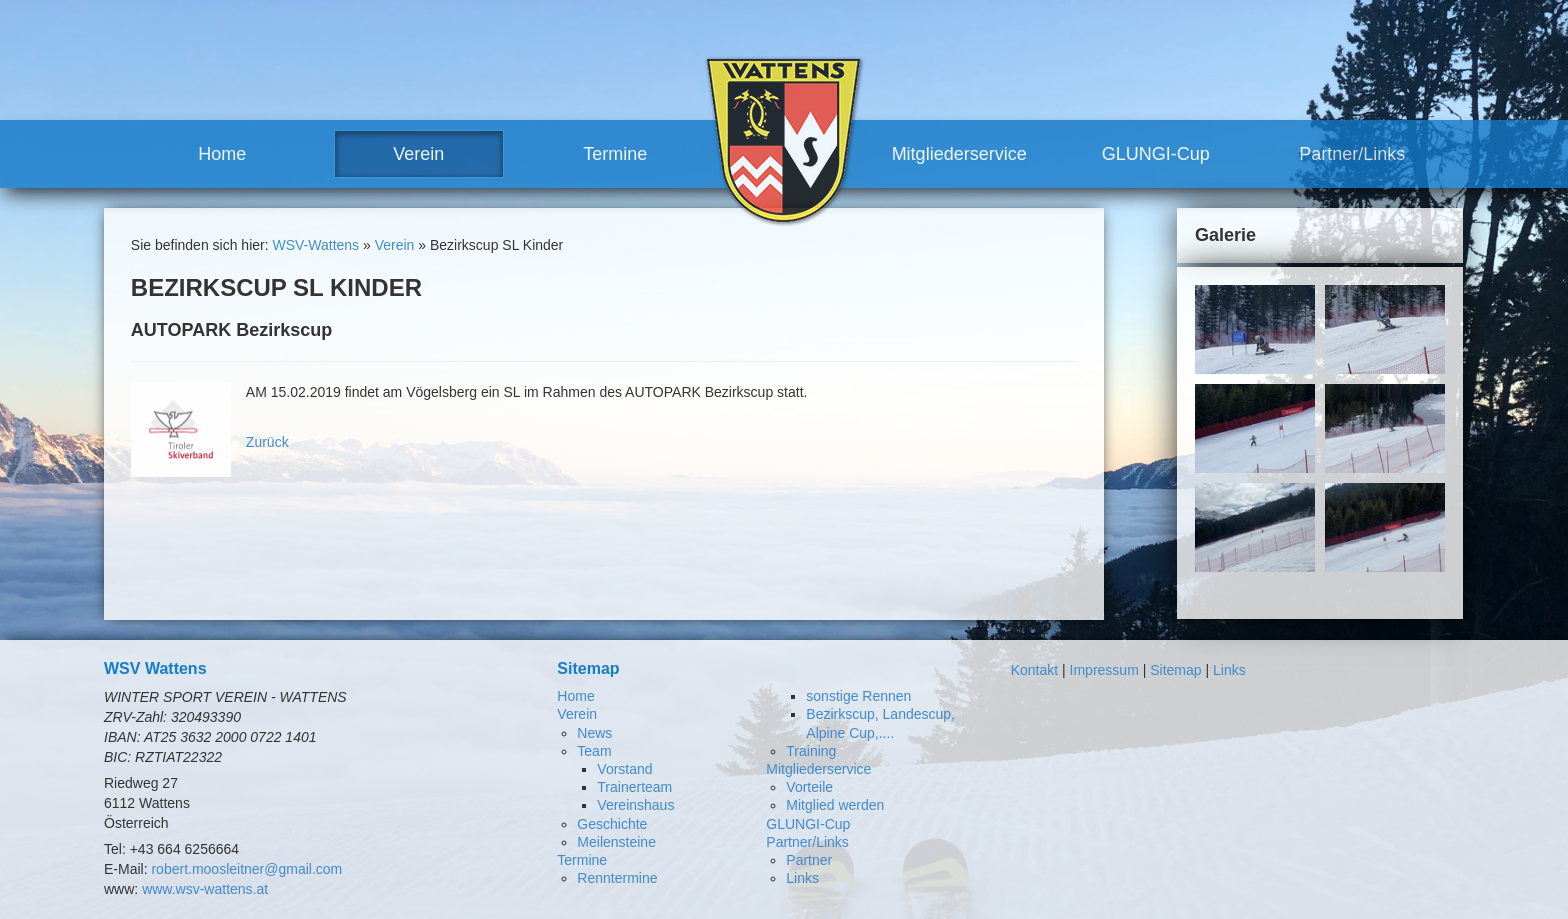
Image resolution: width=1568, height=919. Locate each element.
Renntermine (617, 878)
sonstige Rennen (858, 696)
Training (811, 751)
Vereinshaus (635, 805)
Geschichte (612, 824)
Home (222, 154)
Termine (615, 154)
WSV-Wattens (315, 245)
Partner (809, 860)
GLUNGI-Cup (1156, 154)
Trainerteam (634, 787)
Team (594, 751)
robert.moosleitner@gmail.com (246, 869)
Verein (418, 154)
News (594, 733)
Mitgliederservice (959, 154)
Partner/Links (1352, 154)
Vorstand (624, 769)
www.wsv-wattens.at (205, 889)
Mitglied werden (835, 805)
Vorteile (809, 787)
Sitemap (1175, 670)
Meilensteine (616, 842)
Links (802, 878)
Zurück (267, 442)
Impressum (1104, 670)
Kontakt (1034, 670)
